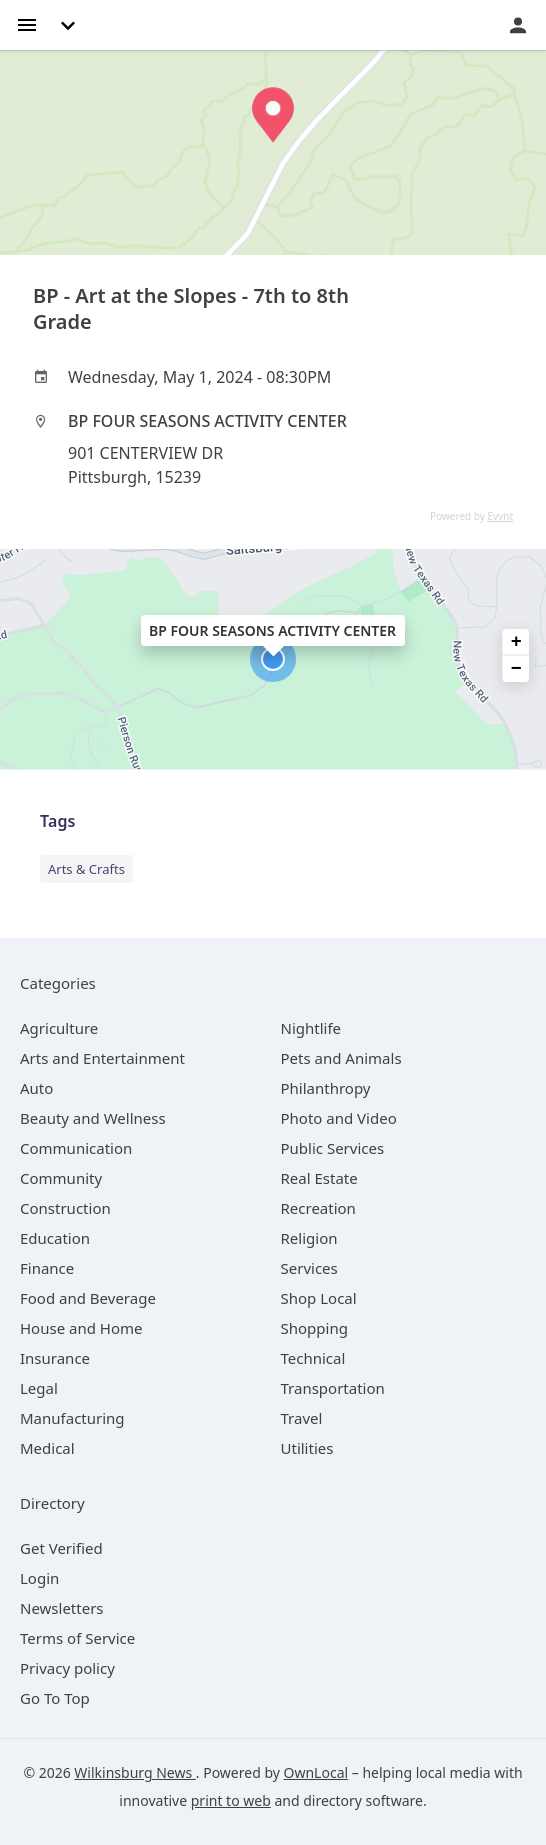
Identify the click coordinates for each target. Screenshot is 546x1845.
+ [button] (516, 642)
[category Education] (55, 1238)
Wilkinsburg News (134, 1772)
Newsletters (62, 1608)
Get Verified (61, 1548)
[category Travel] (302, 1418)
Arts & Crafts (86, 869)
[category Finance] (47, 1268)
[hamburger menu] (27, 23)
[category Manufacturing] (72, 1418)
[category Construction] (65, 1208)
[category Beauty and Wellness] (93, 1118)
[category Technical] (313, 1358)
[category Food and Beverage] (88, 1298)
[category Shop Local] (319, 1298)
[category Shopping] (314, 1328)
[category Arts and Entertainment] (102, 1058)
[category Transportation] (333, 1388)
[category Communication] (76, 1148)
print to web (231, 1800)
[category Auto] (36, 1088)
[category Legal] (39, 1388)
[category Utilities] (307, 1448)
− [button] (516, 669)
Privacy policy (67, 1668)
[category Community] (61, 1178)
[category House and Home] (81, 1328)
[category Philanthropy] (326, 1088)
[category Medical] (47, 1448)
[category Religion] (309, 1238)
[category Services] (309, 1268)
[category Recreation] (318, 1208)
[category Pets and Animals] (341, 1058)
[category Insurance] (55, 1358)
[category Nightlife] (311, 1028)
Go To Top (55, 1698)
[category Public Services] (333, 1148)
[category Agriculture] (59, 1028)
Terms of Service (77, 1638)
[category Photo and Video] (339, 1118)
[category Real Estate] (319, 1178)
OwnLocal (316, 1772)
